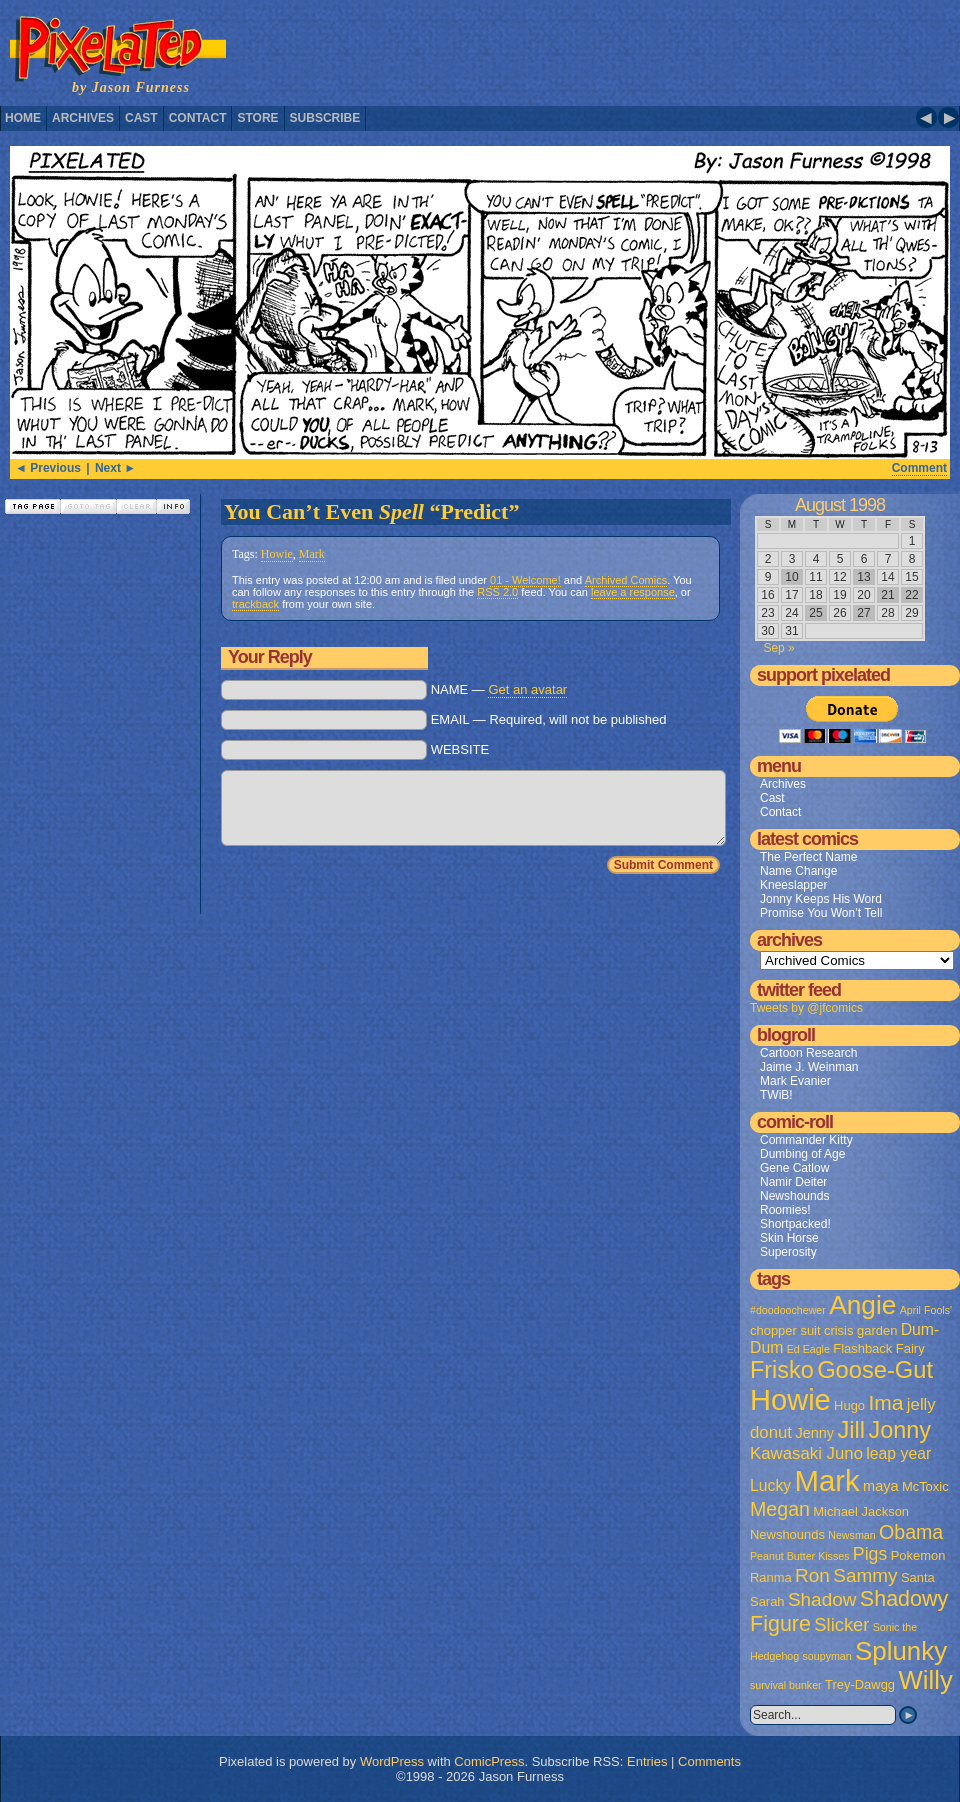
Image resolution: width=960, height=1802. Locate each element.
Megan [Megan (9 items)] (780, 1509)
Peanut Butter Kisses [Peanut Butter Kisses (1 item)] (800, 1556)
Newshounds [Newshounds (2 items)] (787, 1534)
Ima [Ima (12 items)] (885, 1402)
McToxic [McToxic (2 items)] (925, 1486)
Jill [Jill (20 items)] (851, 1430)
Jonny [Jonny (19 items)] (899, 1430)
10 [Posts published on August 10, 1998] (791, 577)
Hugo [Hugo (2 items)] (849, 1405)
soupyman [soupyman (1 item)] (827, 1656)
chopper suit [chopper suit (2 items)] (785, 1330)
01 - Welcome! (525, 580)
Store (257, 118)
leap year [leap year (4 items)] (898, 1453)
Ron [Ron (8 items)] (812, 1575)
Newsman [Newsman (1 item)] (851, 1535)
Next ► (115, 468)
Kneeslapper (793, 885)
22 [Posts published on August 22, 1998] (911, 595)
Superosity (788, 1252)
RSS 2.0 (497, 592)
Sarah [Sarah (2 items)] (767, 1601)
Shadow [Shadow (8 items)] (822, 1599)
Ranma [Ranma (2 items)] (771, 1577)
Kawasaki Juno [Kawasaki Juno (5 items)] (806, 1453)
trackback (255, 604)
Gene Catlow (794, 1168)
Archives (83, 118)
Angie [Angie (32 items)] (862, 1305)
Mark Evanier (795, 1081)
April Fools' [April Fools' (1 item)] (926, 1310)
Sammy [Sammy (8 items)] (865, 1575)
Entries (647, 1761)
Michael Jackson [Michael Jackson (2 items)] (861, 1511)
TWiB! (776, 1095)
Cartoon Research (808, 1053)
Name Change (798, 871)
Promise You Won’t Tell (821, 913)
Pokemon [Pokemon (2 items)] (918, 1555)
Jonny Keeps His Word (821, 899)
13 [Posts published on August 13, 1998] (863, 577)
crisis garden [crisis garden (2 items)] (860, 1330)
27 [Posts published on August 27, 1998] (863, 613)
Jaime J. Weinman (809, 1067)
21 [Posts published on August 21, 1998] (887, 595)
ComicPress (489, 1761)
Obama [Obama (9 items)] (911, 1532)
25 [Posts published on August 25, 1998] (815, 613)
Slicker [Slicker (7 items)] (841, 1624)
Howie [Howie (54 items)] (790, 1400)
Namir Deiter (793, 1182)
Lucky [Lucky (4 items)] (770, 1485)
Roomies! (785, 1210)
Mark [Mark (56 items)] (827, 1480)
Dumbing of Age (802, 1154)
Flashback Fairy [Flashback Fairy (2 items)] (878, 1348)
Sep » (778, 648)
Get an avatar (527, 689)
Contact (198, 118)
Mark (312, 554)
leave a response (633, 592)
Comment (919, 468)
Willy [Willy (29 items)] (925, 1680)
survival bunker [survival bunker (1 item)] (786, 1685)
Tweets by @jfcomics (806, 1008)
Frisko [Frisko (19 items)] (782, 1370)
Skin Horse (789, 1238)
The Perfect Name (808, 857)
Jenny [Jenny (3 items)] (814, 1433)
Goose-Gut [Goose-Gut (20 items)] (875, 1370)
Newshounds (794, 1196)
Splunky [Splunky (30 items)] (901, 1651)
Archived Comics (626, 580)
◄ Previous (48, 468)
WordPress (392, 1761)
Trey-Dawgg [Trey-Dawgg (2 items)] (860, 1684)
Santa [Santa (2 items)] (918, 1577)
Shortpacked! (795, 1224)
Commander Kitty (806, 1140)
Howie (277, 554)
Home (23, 118)
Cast (141, 118)
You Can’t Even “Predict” (371, 511)
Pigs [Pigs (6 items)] (870, 1554)
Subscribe (325, 118)
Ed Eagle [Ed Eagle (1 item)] (808, 1349)
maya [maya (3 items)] (880, 1486)
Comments (709, 1761)
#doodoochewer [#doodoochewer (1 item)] (788, 1310)
